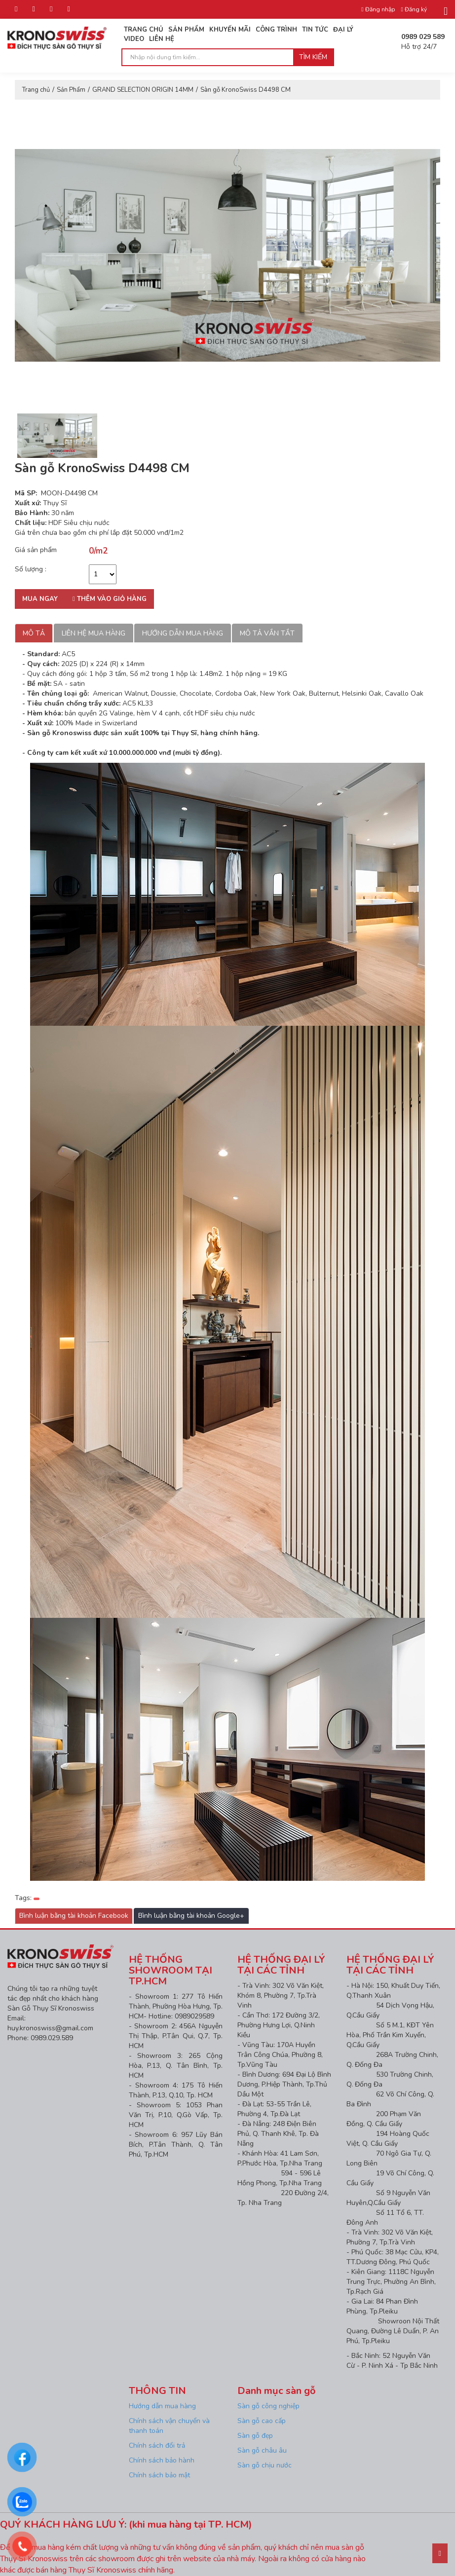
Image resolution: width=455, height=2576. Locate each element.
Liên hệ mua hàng (93, 633)
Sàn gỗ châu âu (262, 2450)
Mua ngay (40, 599)
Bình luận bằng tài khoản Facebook (73, 1915)
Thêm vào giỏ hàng (110, 599)
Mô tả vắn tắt (267, 633)
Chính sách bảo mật (159, 2475)
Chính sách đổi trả (157, 2445)
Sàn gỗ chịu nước (264, 2465)
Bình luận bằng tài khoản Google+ (191, 1915)
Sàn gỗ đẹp (255, 2435)
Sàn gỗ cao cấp (261, 2421)
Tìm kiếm (313, 57)
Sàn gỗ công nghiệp (268, 2406)
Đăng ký (414, 9)
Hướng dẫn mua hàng (182, 633)
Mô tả (34, 633)
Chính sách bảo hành (161, 2460)
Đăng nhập (378, 9)
